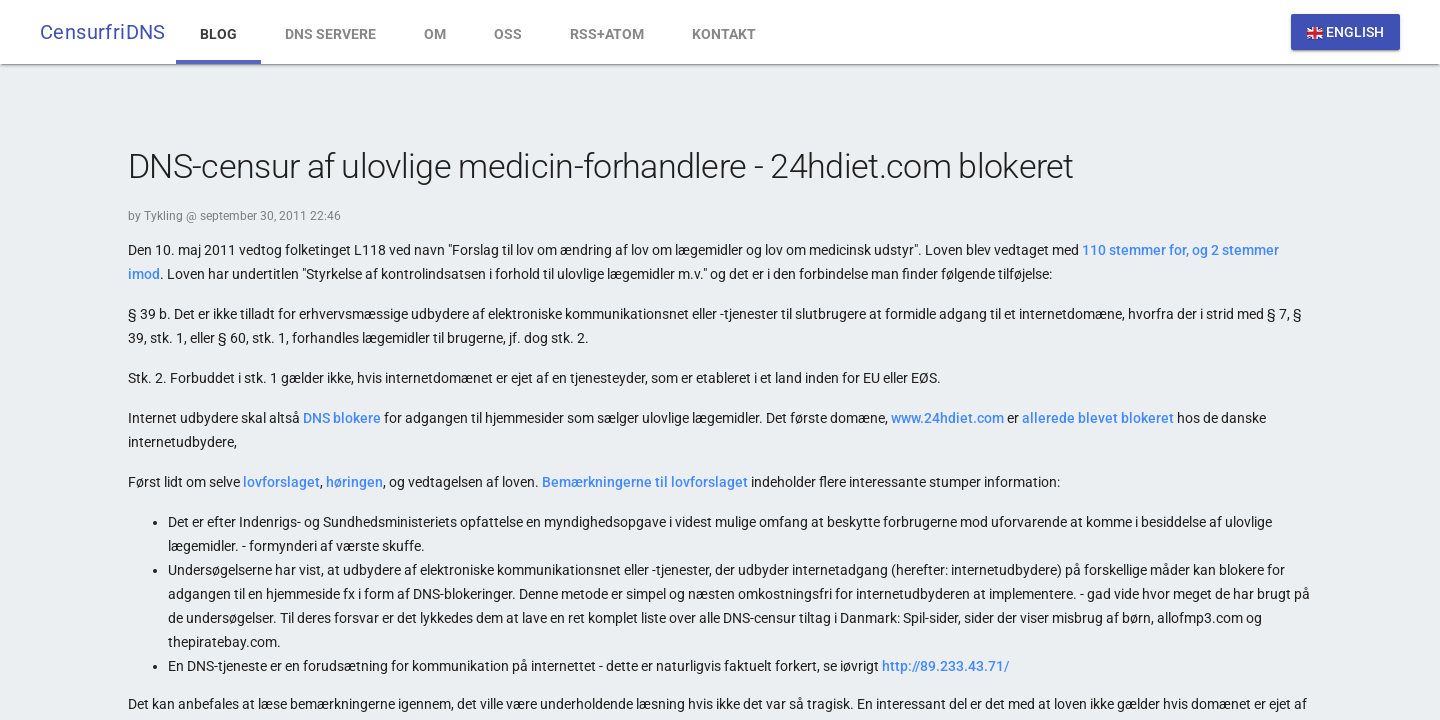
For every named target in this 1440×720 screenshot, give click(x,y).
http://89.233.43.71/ (945, 666)
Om (435, 34)
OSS (508, 34)
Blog (218, 34)
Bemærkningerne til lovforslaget (645, 482)
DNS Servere (330, 34)
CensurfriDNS (103, 32)
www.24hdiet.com (947, 418)
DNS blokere (342, 418)
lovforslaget (281, 482)
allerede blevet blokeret (1098, 418)
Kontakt (724, 34)
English (1345, 32)
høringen (354, 482)
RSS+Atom (607, 34)
